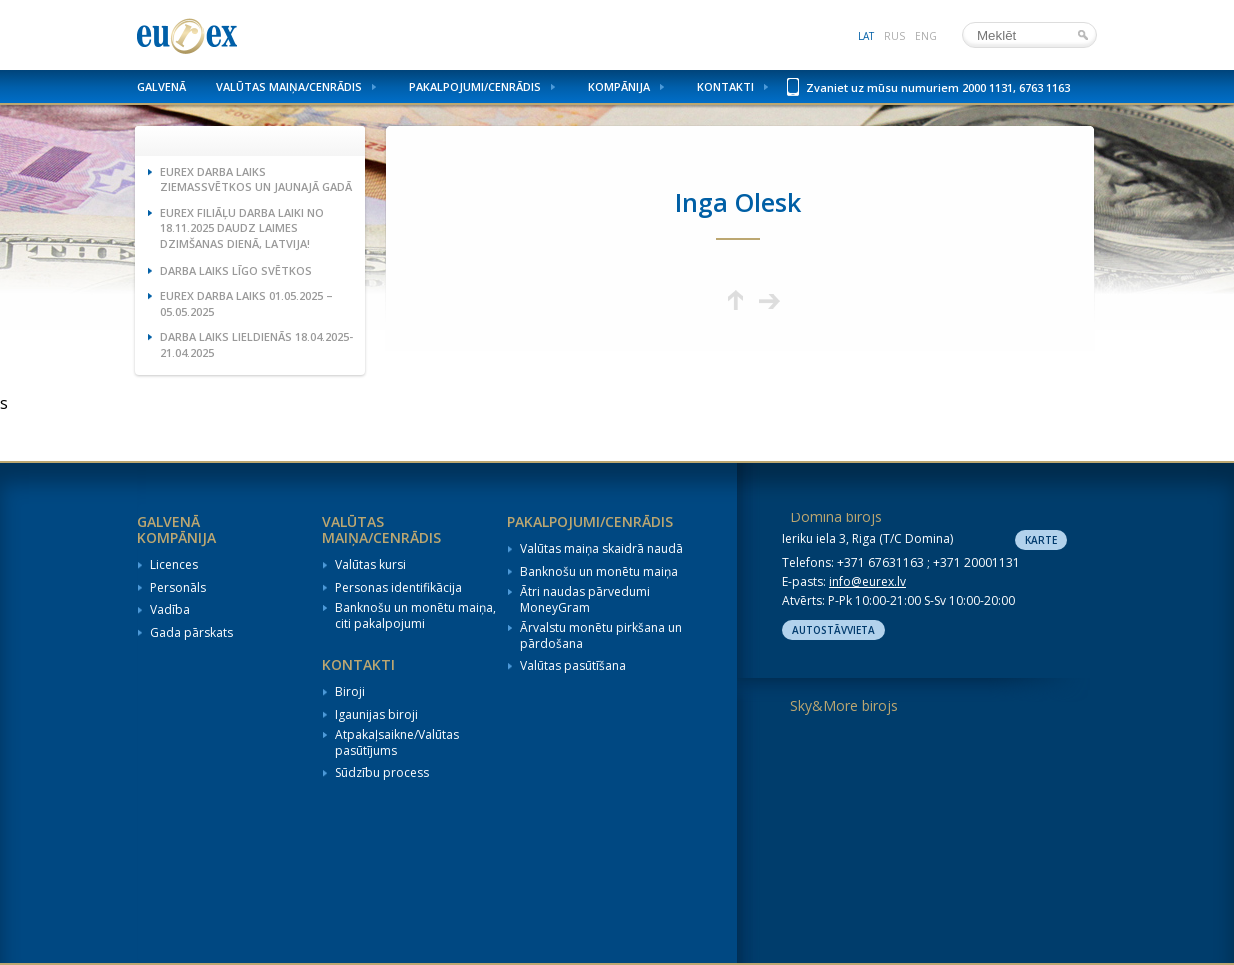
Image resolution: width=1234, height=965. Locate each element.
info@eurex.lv (867, 581)
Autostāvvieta (833, 630)
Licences (174, 565)
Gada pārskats (191, 633)
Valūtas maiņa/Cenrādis (289, 86)
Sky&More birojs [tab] (844, 705)
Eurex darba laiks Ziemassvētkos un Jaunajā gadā (256, 179)
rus (894, 36)
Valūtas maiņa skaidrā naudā (601, 549)
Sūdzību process (382, 773)
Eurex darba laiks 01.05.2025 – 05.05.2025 (246, 303)
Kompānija (619, 86)
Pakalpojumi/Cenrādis (475, 86)
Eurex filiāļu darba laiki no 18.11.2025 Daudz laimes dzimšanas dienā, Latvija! (242, 228)
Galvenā (161, 86)
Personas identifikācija (398, 588)
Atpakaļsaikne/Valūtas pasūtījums (397, 742)
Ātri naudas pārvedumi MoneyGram (585, 599)
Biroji (350, 692)
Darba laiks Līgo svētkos (236, 270)
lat (866, 36)
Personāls (178, 588)
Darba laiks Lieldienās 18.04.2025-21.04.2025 (256, 344)
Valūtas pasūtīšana (573, 666)
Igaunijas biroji (376, 715)
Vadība (170, 610)
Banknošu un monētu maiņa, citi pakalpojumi (415, 615)
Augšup (735, 300)
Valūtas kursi (370, 565)
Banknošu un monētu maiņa (599, 572)
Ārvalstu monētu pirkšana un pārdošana (601, 635)
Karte (1041, 540)
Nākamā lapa (769, 300)
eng (926, 36)
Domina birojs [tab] (836, 516)
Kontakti (725, 86)
